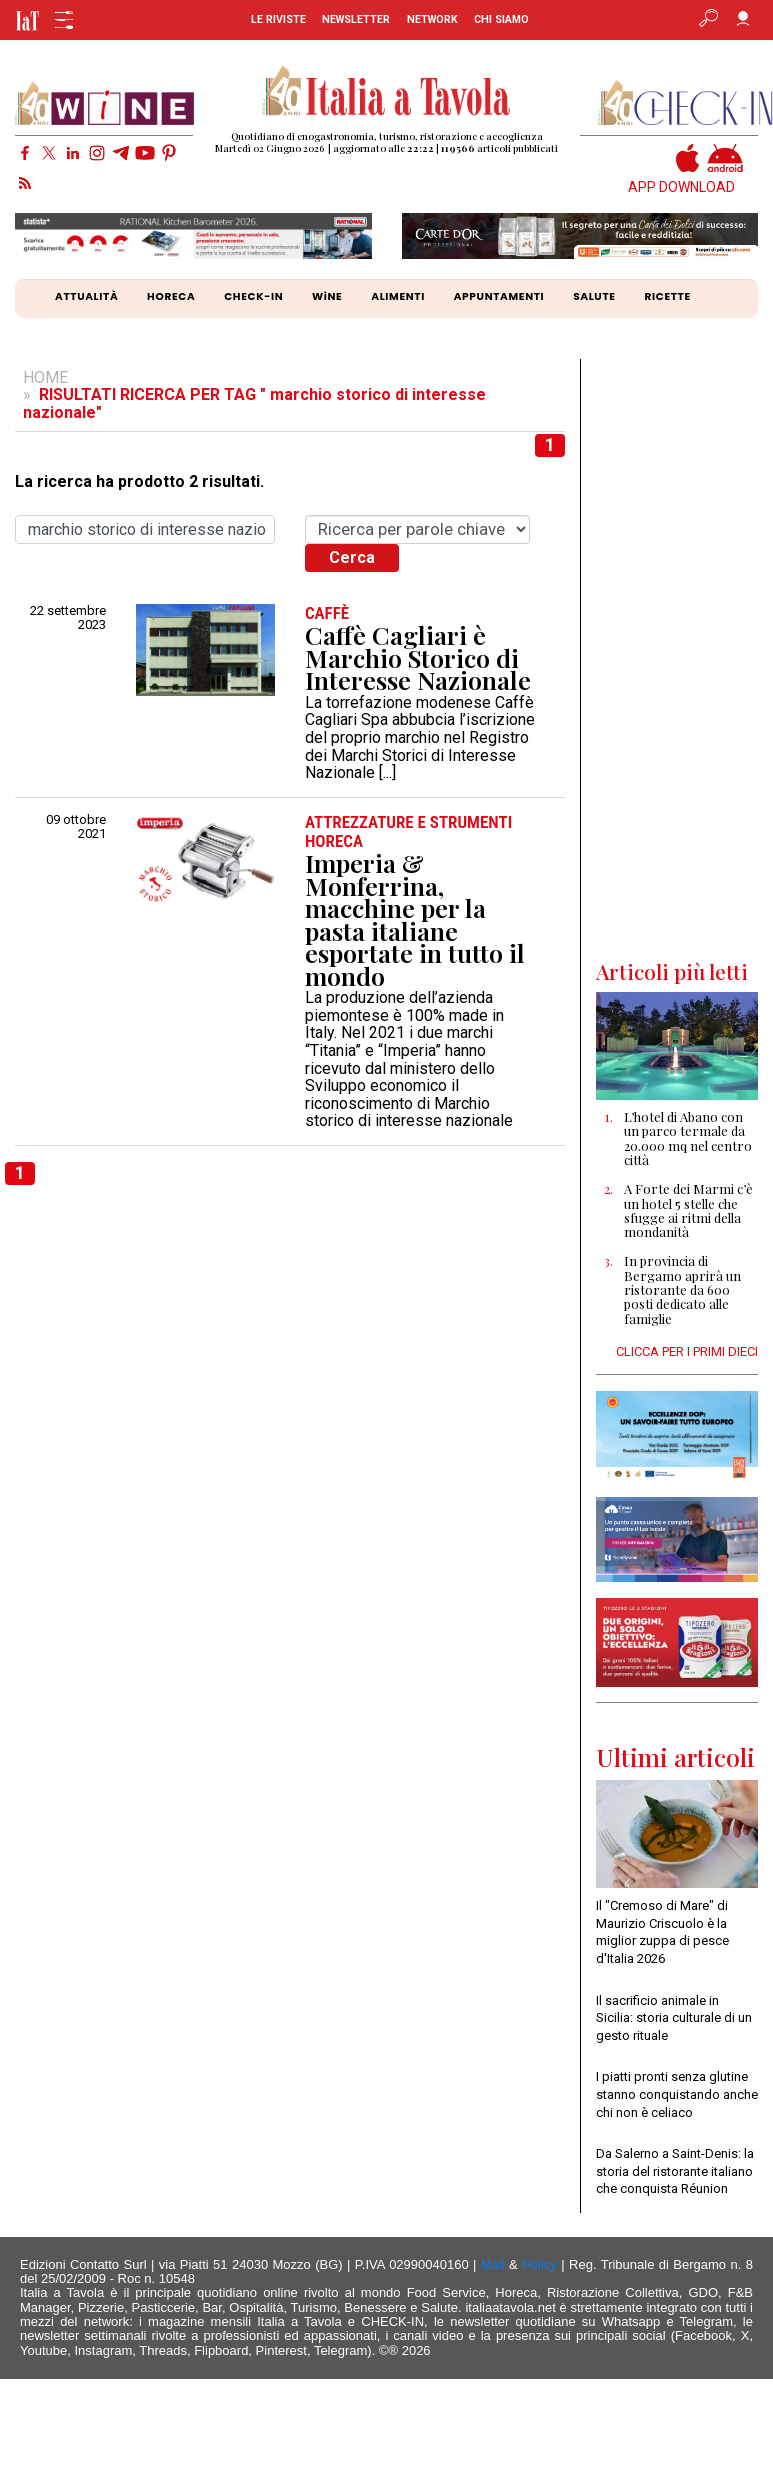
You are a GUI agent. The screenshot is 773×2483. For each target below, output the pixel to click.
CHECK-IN (253, 296)
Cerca (352, 557)
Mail (493, 2264)
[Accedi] (743, 14)
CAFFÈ (327, 613)
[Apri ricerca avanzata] (708, 14)
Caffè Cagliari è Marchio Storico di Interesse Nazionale (418, 658)
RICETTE (667, 296)
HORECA (171, 296)
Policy (539, 2264)
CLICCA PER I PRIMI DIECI (687, 1351)
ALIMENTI (398, 296)
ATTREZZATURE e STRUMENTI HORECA (408, 831)
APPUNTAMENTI (499, 296)
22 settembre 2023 (68, 618)
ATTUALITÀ (86, 296)
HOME (45, 377)
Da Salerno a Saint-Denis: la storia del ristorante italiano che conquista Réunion (675, 2171)
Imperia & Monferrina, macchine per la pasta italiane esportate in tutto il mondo (415, 919)
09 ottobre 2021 (76, 827)
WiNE (327, 296)
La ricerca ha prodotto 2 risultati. (139, 482)
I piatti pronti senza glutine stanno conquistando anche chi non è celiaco (677, 2094)
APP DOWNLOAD (681, 187)
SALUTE (594, 296)
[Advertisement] (676, 659)
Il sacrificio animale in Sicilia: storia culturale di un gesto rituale (674, 2018)
